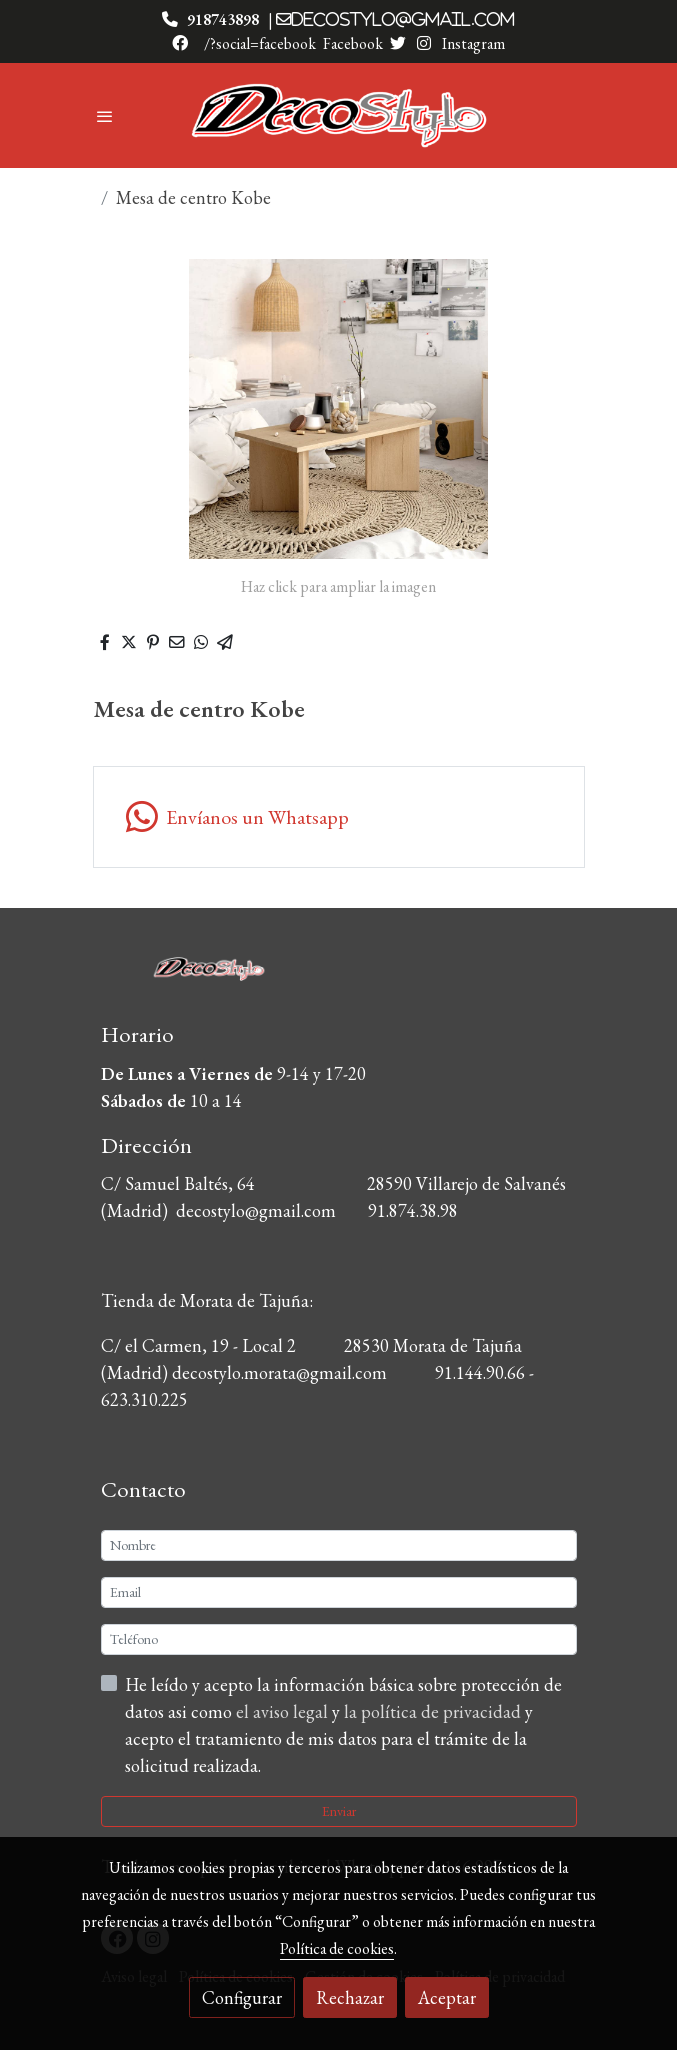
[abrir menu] (105, 116)
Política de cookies (337, 1948)
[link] (339, 115)
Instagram (472, 43)
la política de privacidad (434, 1711)
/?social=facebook (260, 43)
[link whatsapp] (339, 817)
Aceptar (447, 1997)
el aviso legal (284, 1711)
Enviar (339, 1811)
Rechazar (350, 1997)
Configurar (242, 1997)
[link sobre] (339, 979)
